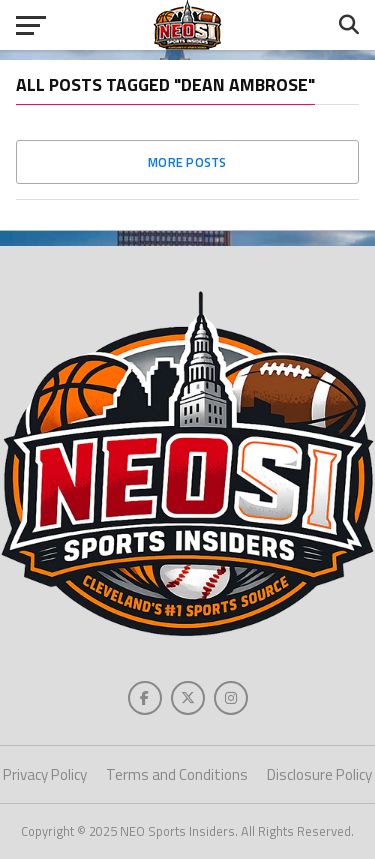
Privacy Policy (45, 774)
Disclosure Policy (319, 774)
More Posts (187, 162)
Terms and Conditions (177, 774)
